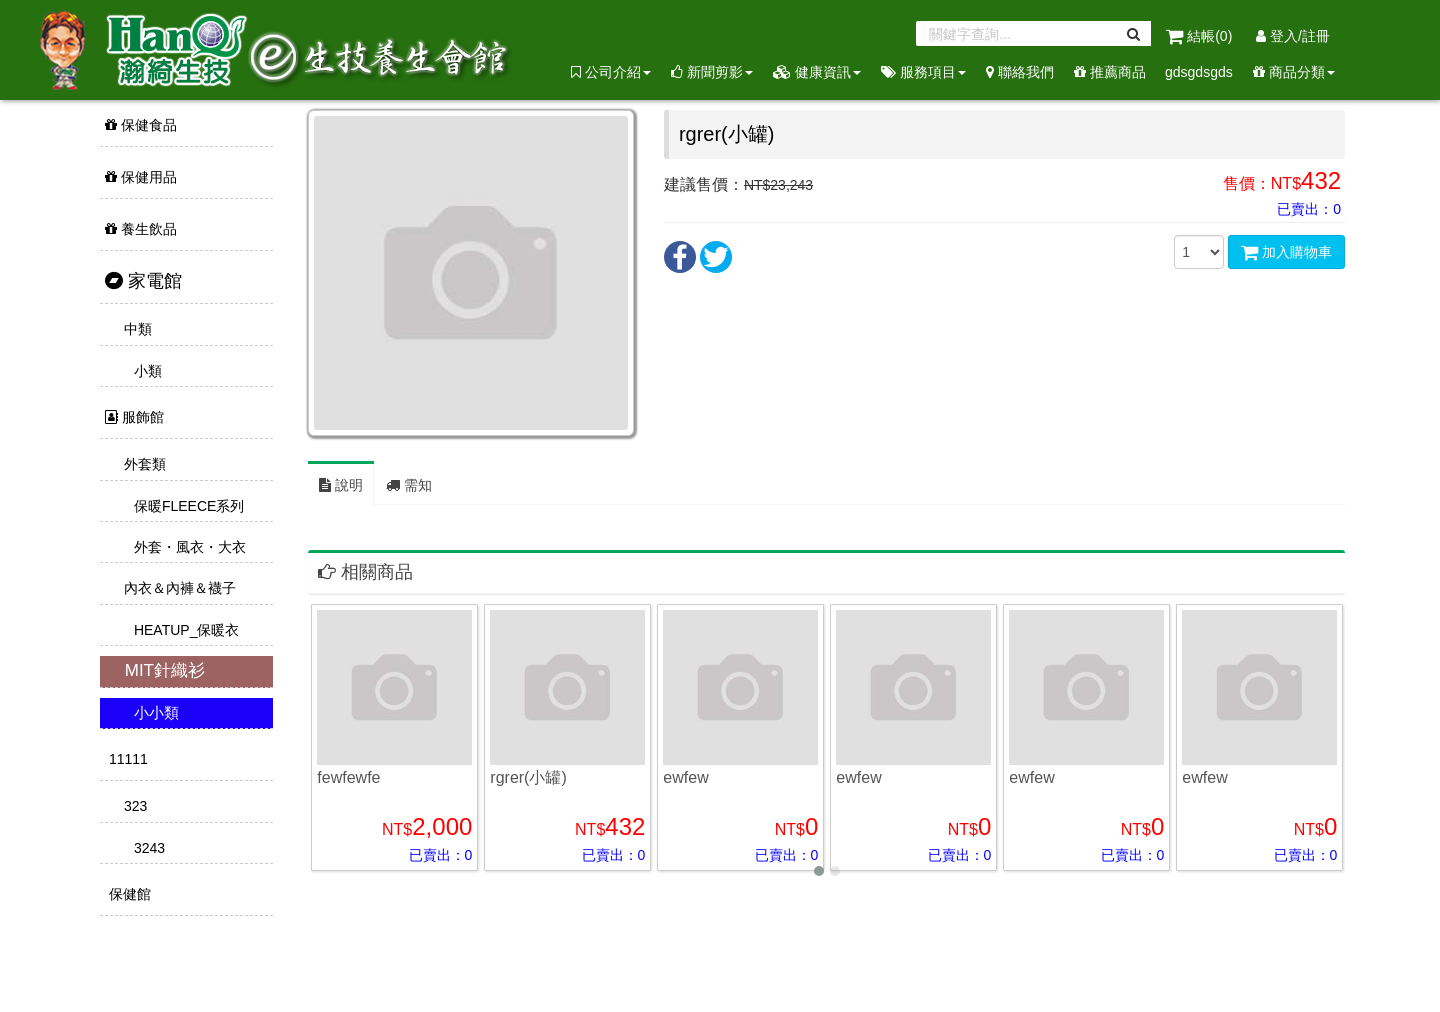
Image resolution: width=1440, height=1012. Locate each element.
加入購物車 (1286, 252)
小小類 (154, 712)
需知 (409, 485)
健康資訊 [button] (817, 72)
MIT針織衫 (162, 670)
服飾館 (134, 417)
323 (133, 806)
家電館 (143, 281)
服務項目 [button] (923, 72)
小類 (146, 371)
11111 (126, 759)
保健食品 (141, 125)
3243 (147, 848)
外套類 (143, 464)
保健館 (128, 894)
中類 (136, 329)
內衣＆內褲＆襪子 (178, 588)
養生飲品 (141, 229)
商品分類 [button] (1294, 72)
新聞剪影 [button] (712, 72)
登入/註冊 (1293, 36)
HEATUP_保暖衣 (184, 630)
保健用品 (141, 177)
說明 (341, 485)
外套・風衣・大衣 (188, 547)
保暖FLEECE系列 (187, 506)
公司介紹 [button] (611, 72)
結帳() (1201, 36)
